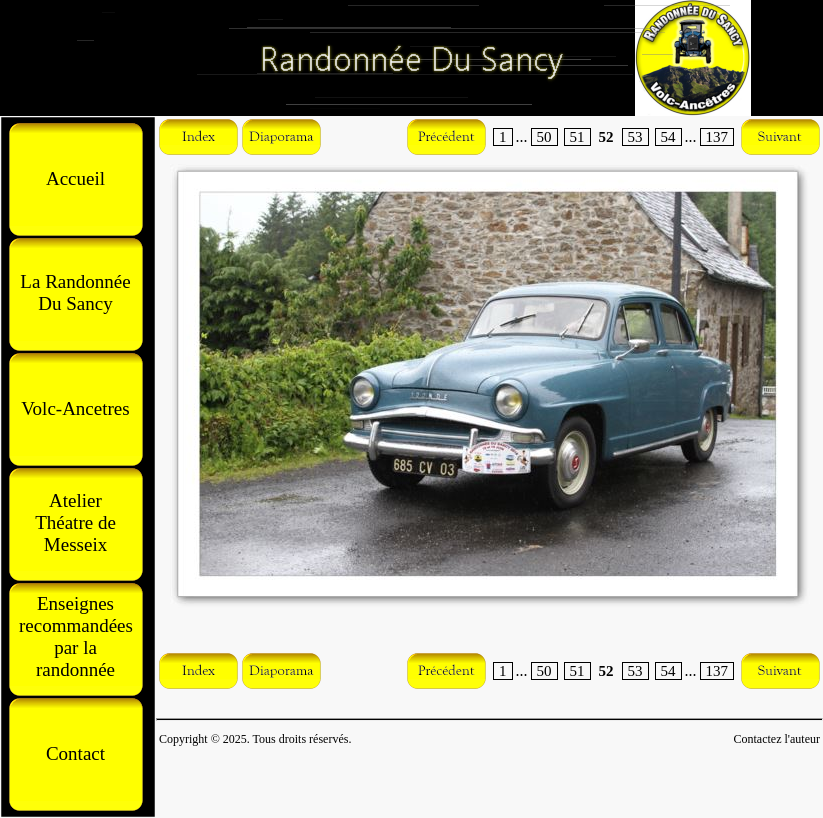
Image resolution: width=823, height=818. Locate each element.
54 (668, 137)
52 (606, 137)
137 (717, 137)
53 (635, 137)
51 (577, 137)
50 (544, 137)
